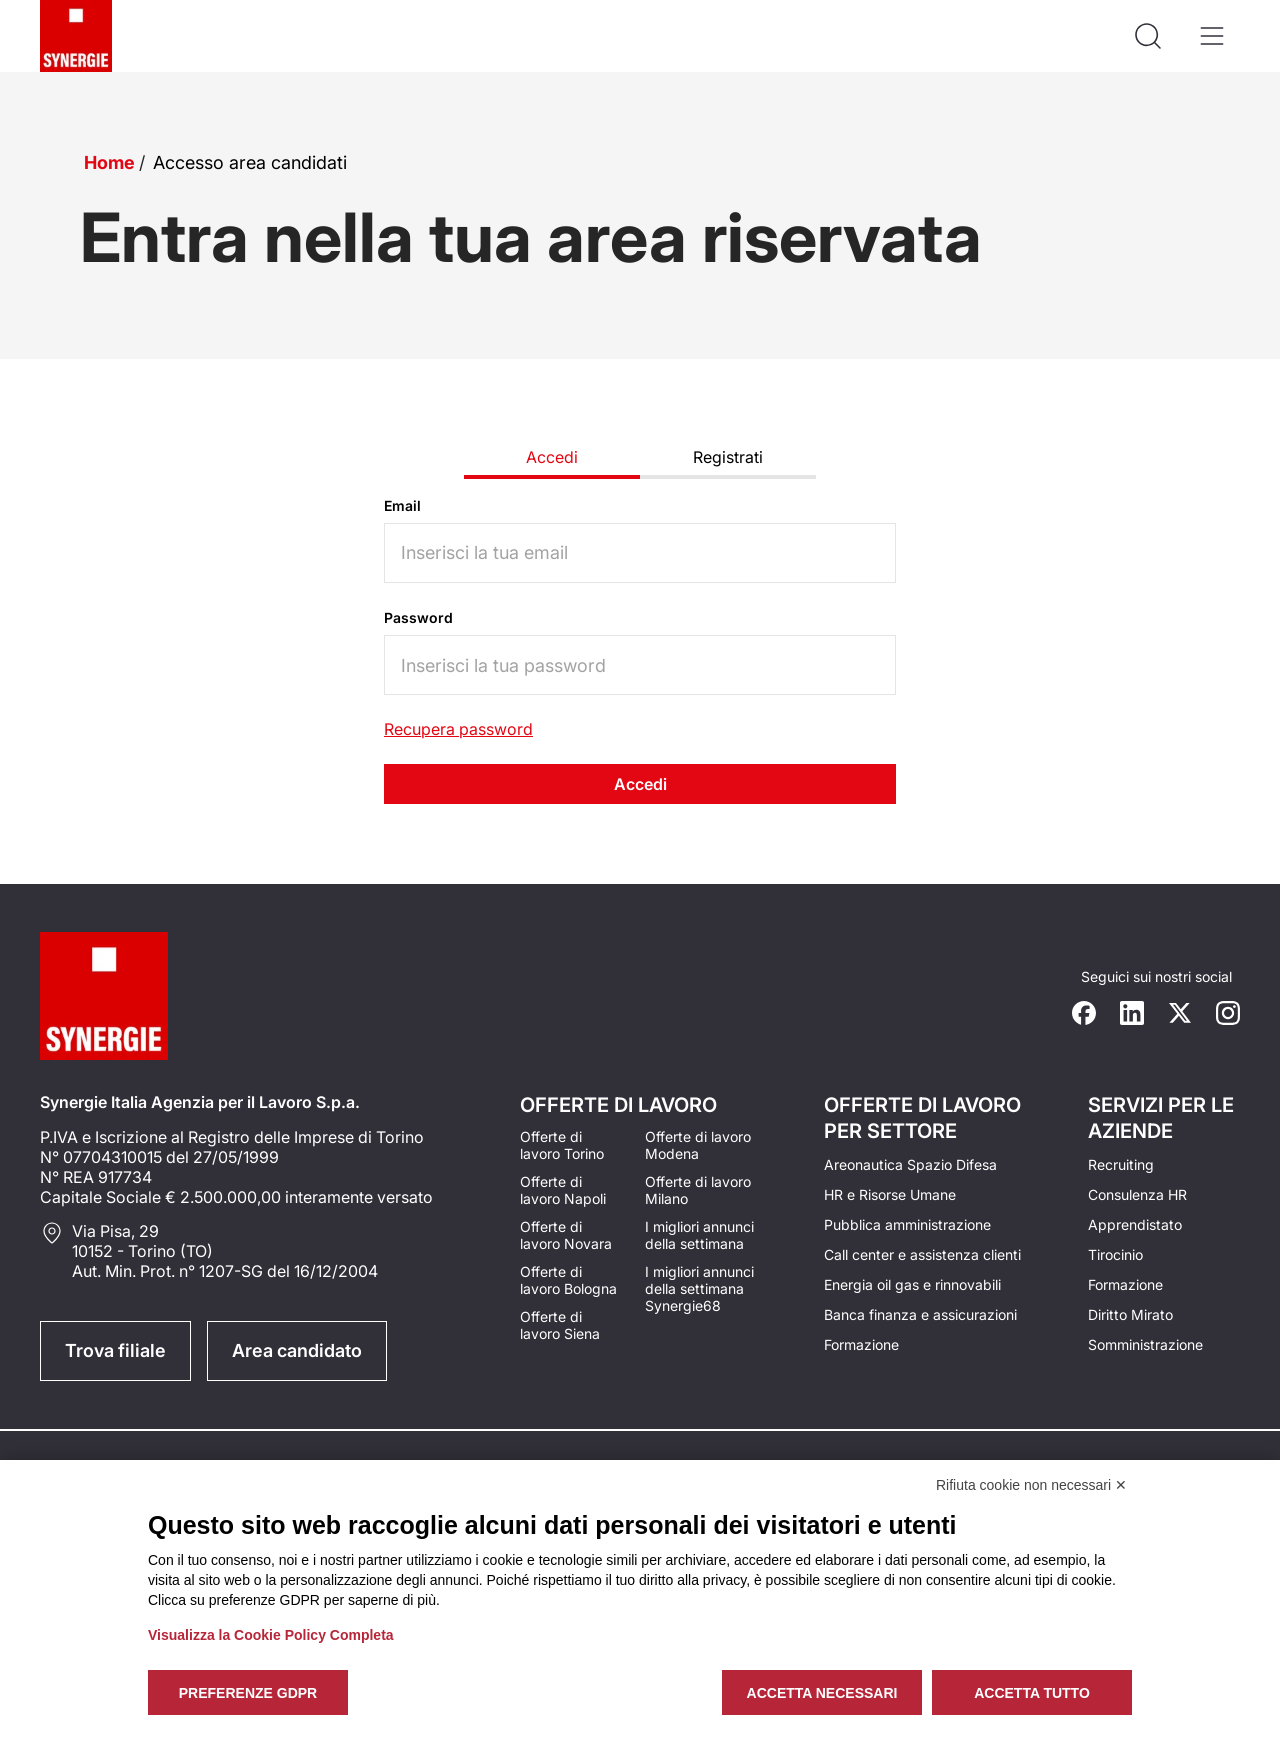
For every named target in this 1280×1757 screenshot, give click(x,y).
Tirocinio (1115, 1254)
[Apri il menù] (1212, 36)
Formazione (861, 1344)
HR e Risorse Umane (890, 1194)
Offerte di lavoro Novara (566, 1235)
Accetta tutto (1032, 1693)
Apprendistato (1135, 1224)
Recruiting (1121, 1164)
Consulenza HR (1137, 1194)
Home (109, 162)
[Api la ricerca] (1148, 36)
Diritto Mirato (1130, 1314)
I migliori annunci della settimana (699, 1235)
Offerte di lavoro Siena (560, 1325)
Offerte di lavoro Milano (698, 1190)
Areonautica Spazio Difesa (910, 1164)
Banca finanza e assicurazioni (920, 1314)
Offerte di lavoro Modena (698, 1145)
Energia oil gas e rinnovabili (912, 1284)
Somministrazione (1145, 1344)
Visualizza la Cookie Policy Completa (271, 1635)
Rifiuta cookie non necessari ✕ (1031, 1485)
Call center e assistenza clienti (922, 1254)
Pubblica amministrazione (907, 1224)
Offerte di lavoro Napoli (563, 1190)
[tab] (552, 459)
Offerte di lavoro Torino (562, 1145)
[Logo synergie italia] (76, 36)
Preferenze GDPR (248, 1693)
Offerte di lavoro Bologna (568, 1280)
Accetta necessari (822, 1693)
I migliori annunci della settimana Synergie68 (699, 1288)
